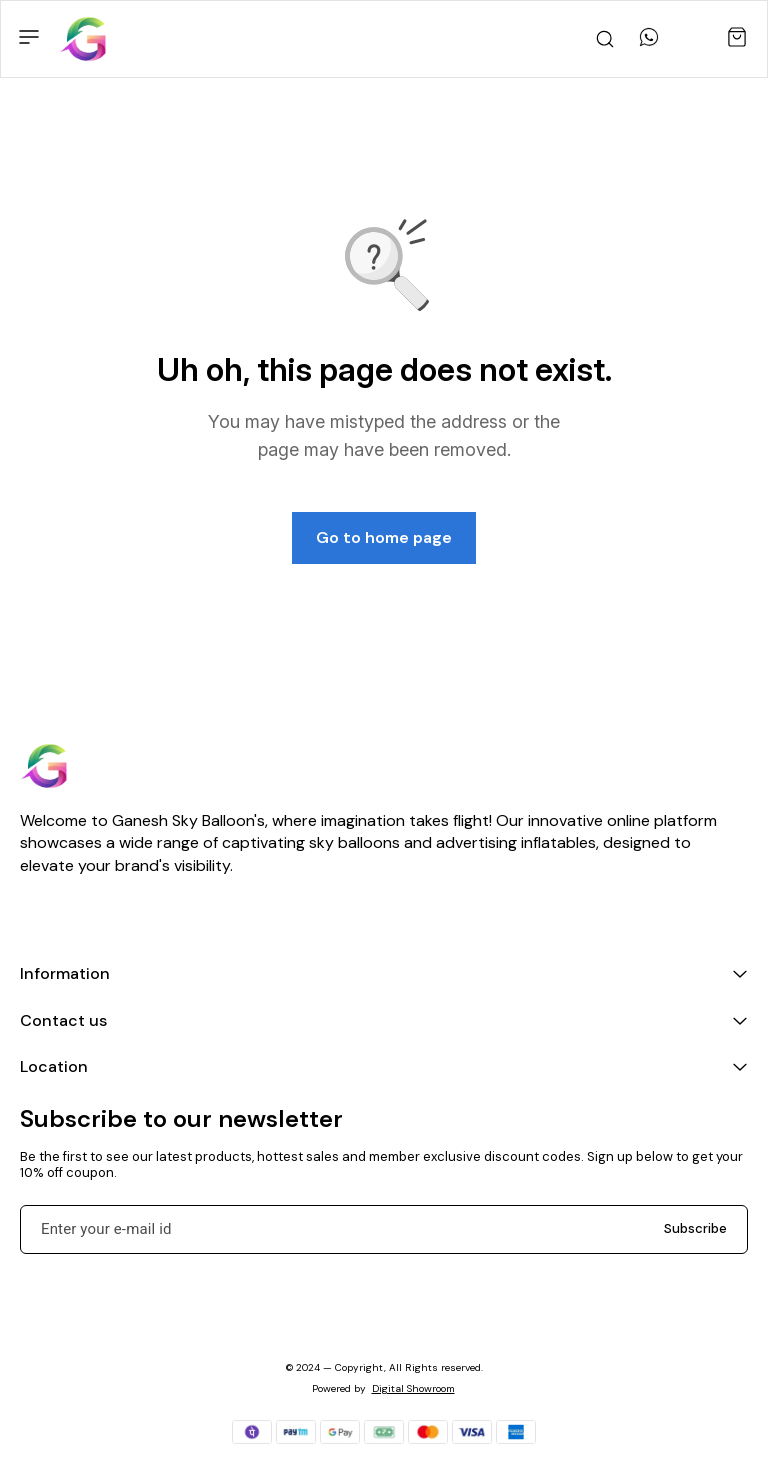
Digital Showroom (413, 1388)
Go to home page (384, 537)
